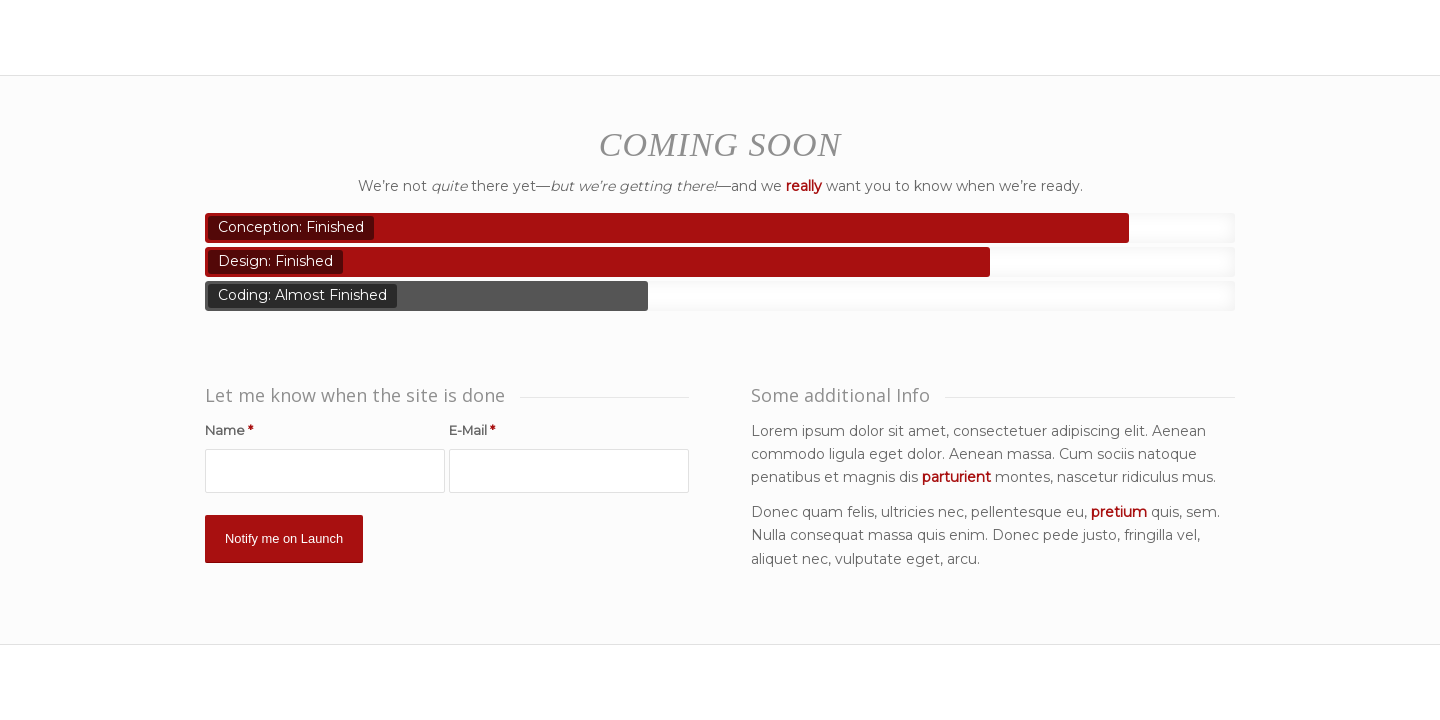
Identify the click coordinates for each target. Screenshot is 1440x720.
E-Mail (472, 430)
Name (229, 430)
